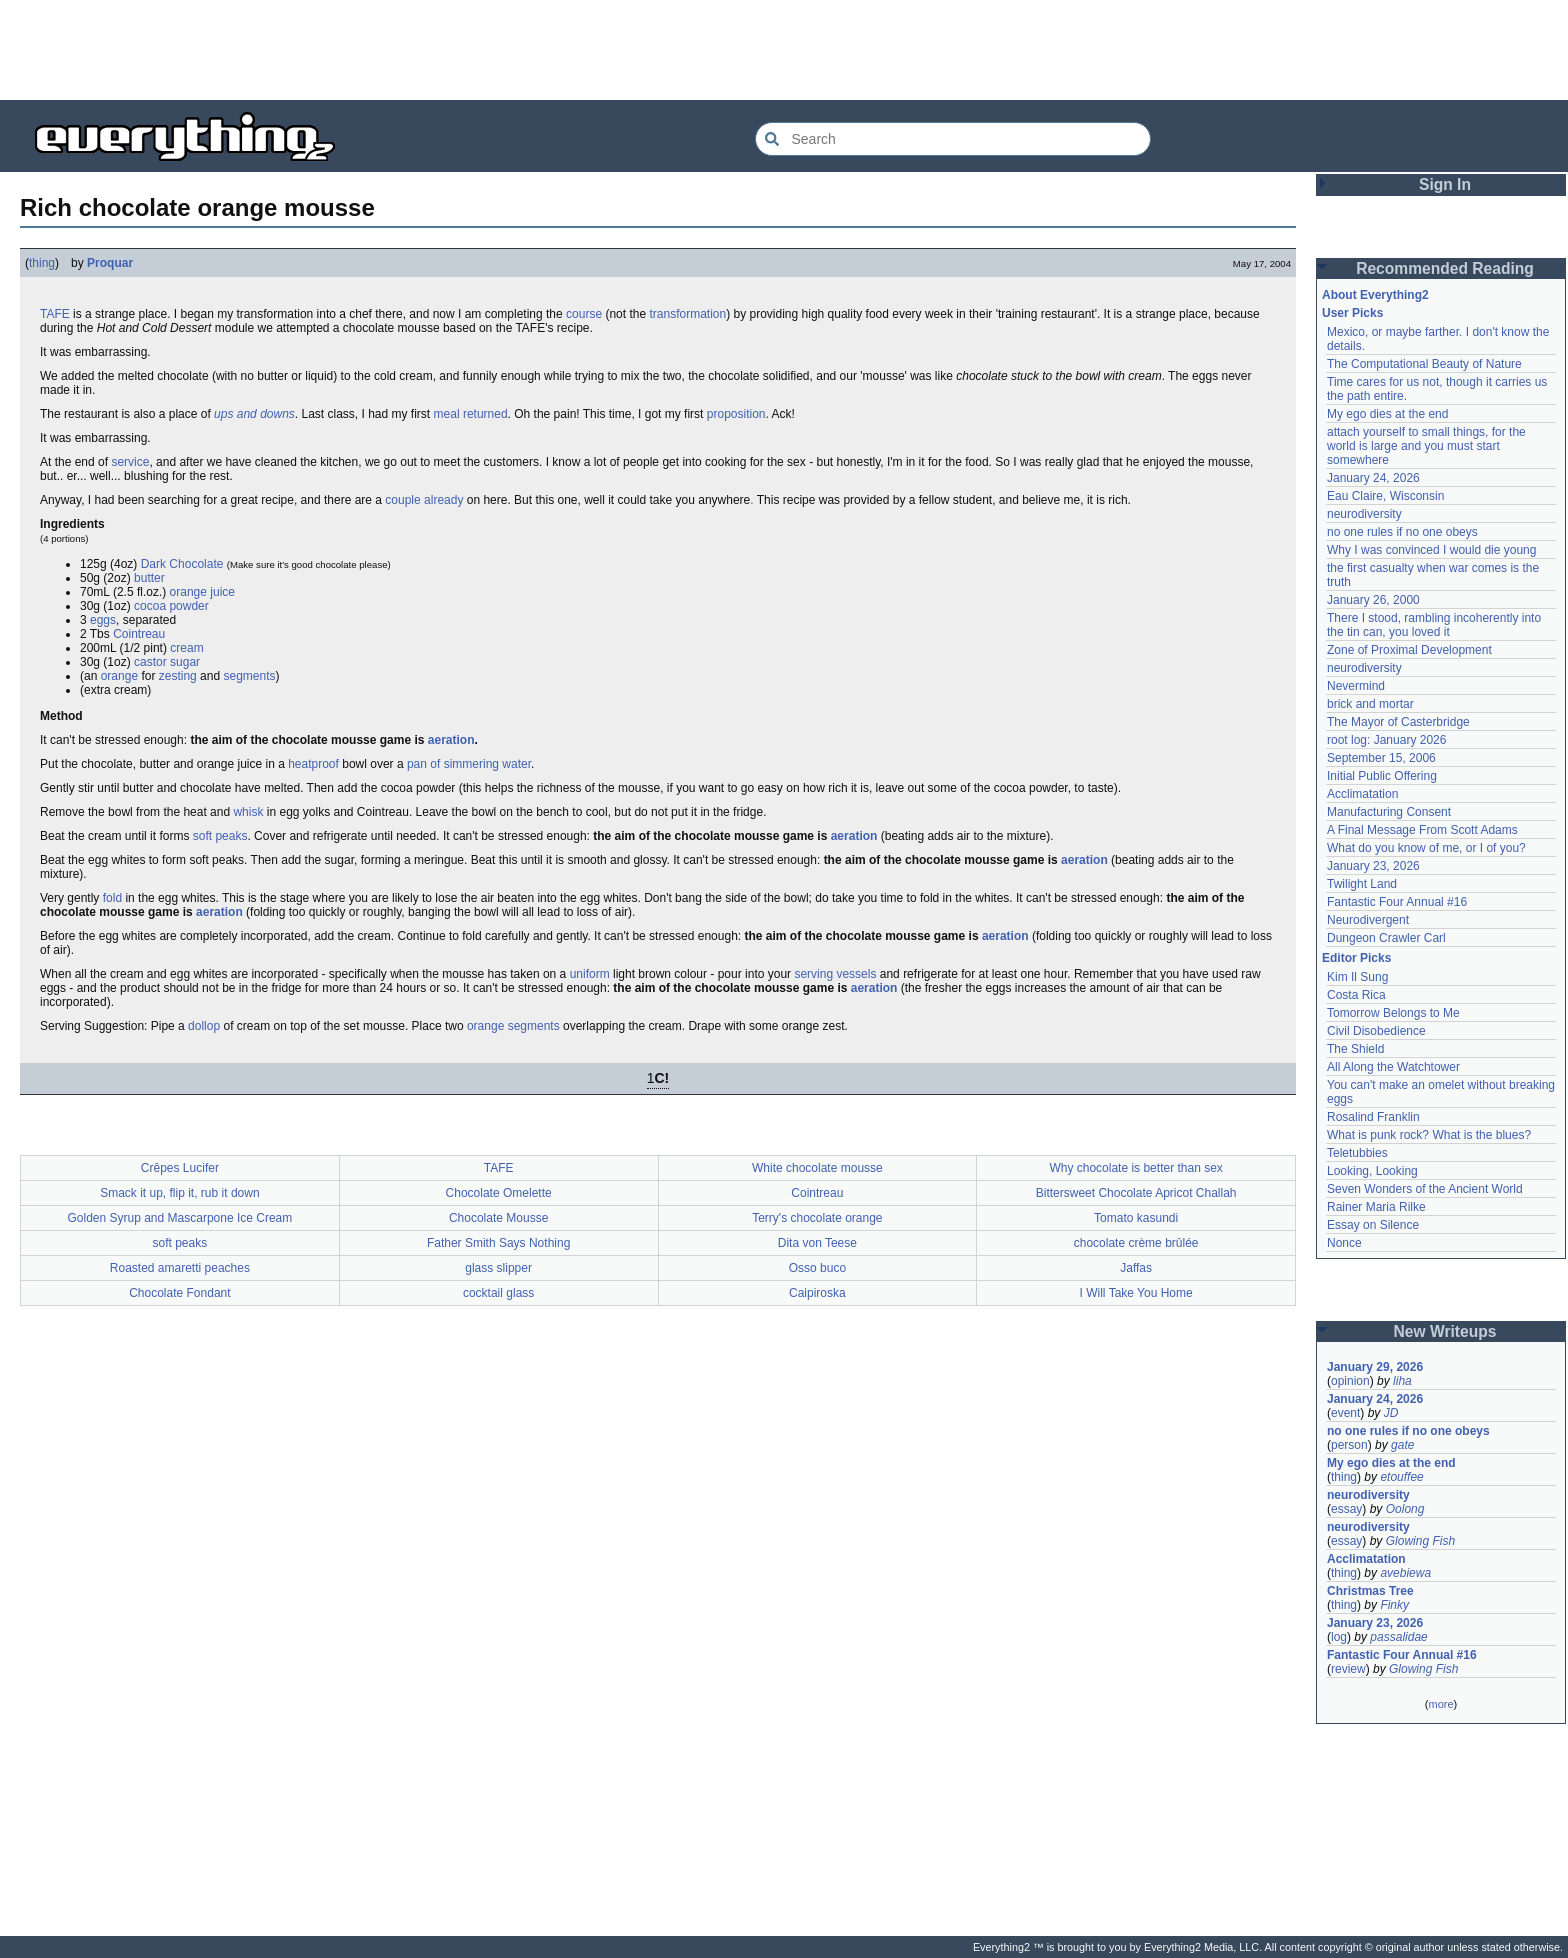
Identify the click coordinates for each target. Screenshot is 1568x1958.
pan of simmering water (469, 764)
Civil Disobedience (1376, 1031)
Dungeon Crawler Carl (1386, 938)
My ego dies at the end (1387, 414)
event (1345, 1413)
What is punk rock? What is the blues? (1429, 1135)
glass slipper (498, 1268)
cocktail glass (498, 1293)
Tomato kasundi (1136, 1218)
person (1349, 1445)
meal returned (471, 414)
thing (42, 263)
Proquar (110, 263)
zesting (178, 676)
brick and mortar (1370, 704)
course (584, 314)
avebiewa (1405, 1573)
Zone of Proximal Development (1409, 650)
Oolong (1405, 1509)
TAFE (55, 314)
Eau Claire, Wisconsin (1385, 496)
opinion (1350, 1381)
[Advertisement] (784, 50)
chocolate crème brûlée (1136, 1243)
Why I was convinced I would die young (1431, 550)
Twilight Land (1362, 884)
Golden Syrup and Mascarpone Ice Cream (179, 1218)
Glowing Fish (1420, 1541)
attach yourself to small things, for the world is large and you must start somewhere (1426, 446)
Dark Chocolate (182, 564)
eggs (103, 620)
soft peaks (220, 836)
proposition (736, 414)
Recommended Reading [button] (1445, 268)
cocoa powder (171, 606)
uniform (590, 974)
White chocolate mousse (817, 1168)
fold (112, 898)
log (1339, 1637)
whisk (248, 812)
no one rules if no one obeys (1402, 532)
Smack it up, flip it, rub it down (179, 1193)
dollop (204, 1026)
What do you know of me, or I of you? (1426, 848)
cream (186, 648)
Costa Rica (1356, 995)
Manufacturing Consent (1389, 812)
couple (402, 500)
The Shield (1355, 1049)
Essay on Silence (1373, 1225)
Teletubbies (1357, 1153)
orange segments (513, 1026)
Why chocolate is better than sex (1135, 1168)
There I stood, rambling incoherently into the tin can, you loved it (1434, 625)
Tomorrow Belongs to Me (1393, 1013)
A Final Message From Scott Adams (1422, 830)
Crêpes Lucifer (180, 1168)
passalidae (1398, 1637)
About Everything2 (1375, 295)
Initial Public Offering (1382, 776)
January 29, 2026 (1375, 1367)
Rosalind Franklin (1373, 1117)
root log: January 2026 (1386, 740)
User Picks (1352, 313)
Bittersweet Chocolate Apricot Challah (1136, 1193)
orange (119, 676)
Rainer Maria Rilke (1376, 1207)
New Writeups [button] (1445, 1331)
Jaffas (1136, 1268)
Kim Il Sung (1357, 977)
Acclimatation (1362, 794)
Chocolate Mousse (498, 1218)
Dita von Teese (817, 1243)
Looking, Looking (1372, 1171)
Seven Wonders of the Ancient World (1425, 1189)
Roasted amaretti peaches (180, 1268)
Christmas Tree (1370, 1591)
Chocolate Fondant (179, 1293)
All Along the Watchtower (1393, 1067)
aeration (451, 740)
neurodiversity (1364, 514)
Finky (1394, 1605)
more (1440, 1704)
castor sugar (167, 662)
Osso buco (817, 1268)
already (443, 500)
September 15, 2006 (1381, 758)
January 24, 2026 (1373, 478)
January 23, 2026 (1373, 866)
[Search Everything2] (953, 139)
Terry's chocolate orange (817, 1218)
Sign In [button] (1445, 184)
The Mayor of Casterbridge (1398, 722)
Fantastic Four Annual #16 (1397, 902)
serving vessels (835, 974)
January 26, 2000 (1373, 600)
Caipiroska (817, 1293)
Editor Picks (1356, 958)
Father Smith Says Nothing (498, 1243)
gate (1402, 1445)
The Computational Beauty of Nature (1424, 364)
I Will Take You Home (1136, 1293)
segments (249, 676)
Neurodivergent (1368, 920)
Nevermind (1356, 686)
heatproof (313, 764)
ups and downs (254, 414)
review (1348, 1669)
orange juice (202, 592)
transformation (687, 314)
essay (1346, 1509)
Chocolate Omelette (499, 1193)
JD (1391, 1413)
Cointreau (139, 634)
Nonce (1344, 1243)
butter (149, 578)
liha (1402, 1381)
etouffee (1401, 1477)
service (130, 462)
